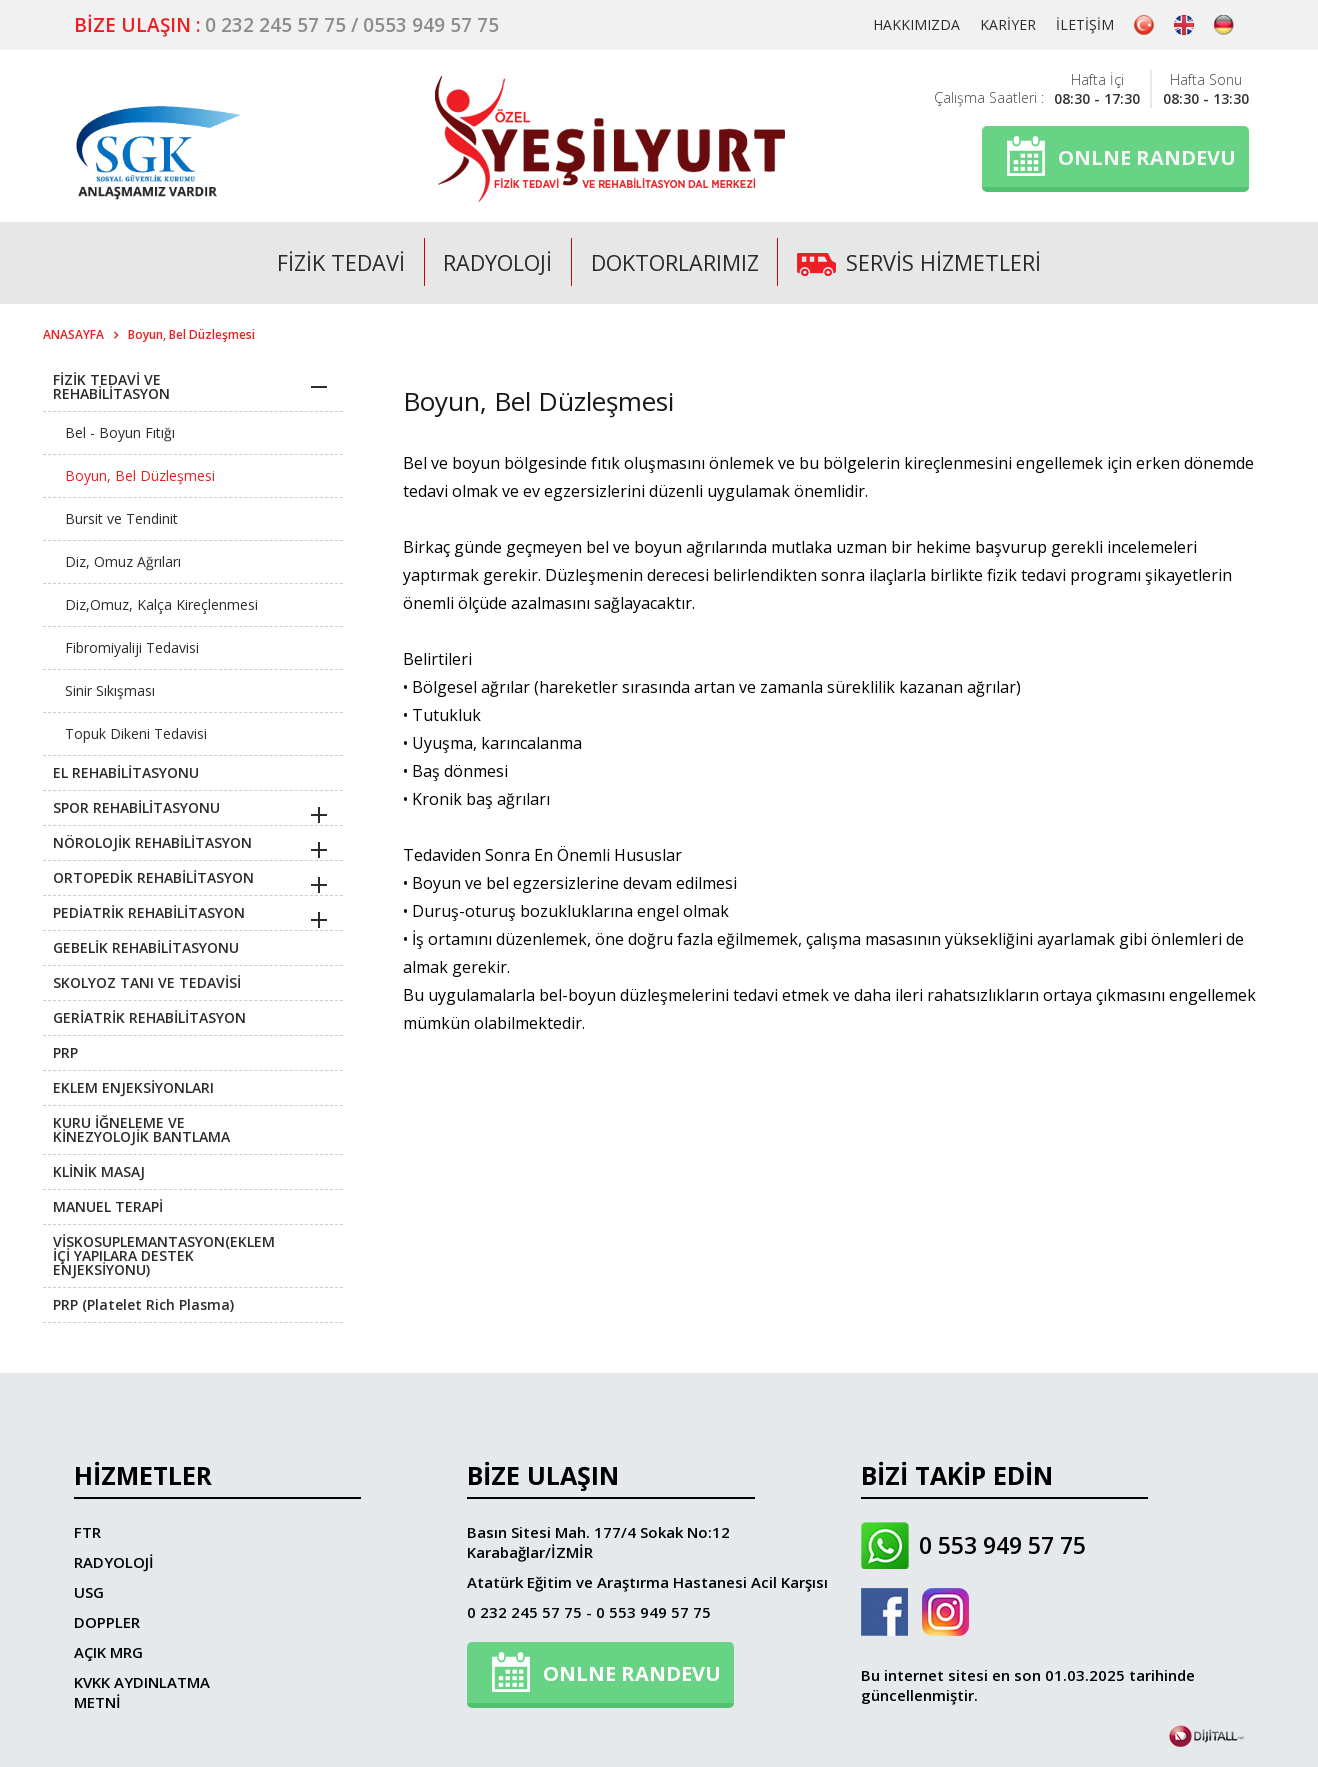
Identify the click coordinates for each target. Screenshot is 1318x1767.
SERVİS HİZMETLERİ (922, 262)
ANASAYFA (73, 334)
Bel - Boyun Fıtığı (120, 432)
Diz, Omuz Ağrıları (123, 561)
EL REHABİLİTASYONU (126, 772)
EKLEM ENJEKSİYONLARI (133, 1087)
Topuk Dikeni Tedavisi (136, 733)
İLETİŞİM (1085, 24)
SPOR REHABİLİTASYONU (136, 807)
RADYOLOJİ (496, 262)
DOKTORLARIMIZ (675, 262)
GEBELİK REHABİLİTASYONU (146, 947)
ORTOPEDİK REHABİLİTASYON (153, 877)
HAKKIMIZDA (916, 24)
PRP (65, 1052)
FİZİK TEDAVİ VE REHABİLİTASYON (111, 386)
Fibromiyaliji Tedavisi (132, 647)
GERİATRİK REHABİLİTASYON (149, 1017)
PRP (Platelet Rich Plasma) (143, 1304)
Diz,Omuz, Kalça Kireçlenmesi (161, 604)
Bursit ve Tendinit (121, 518)
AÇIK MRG (108, 1652)
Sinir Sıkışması (110, 690)
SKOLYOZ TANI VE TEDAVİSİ (147, 982)
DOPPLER (107, 1622)
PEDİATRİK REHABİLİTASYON (149, 912)
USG (89, 1592)
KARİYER (1008, 24)
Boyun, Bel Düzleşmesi (191, 334)
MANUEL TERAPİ (108, 1206)
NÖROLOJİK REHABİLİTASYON (152, 842)
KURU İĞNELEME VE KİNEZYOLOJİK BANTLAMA (141, 1129)
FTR (87, 1532)
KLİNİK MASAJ (99, 1171)
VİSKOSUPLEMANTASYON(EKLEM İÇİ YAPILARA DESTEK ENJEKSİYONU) (164, 1255)
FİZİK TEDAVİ (338, 262)
